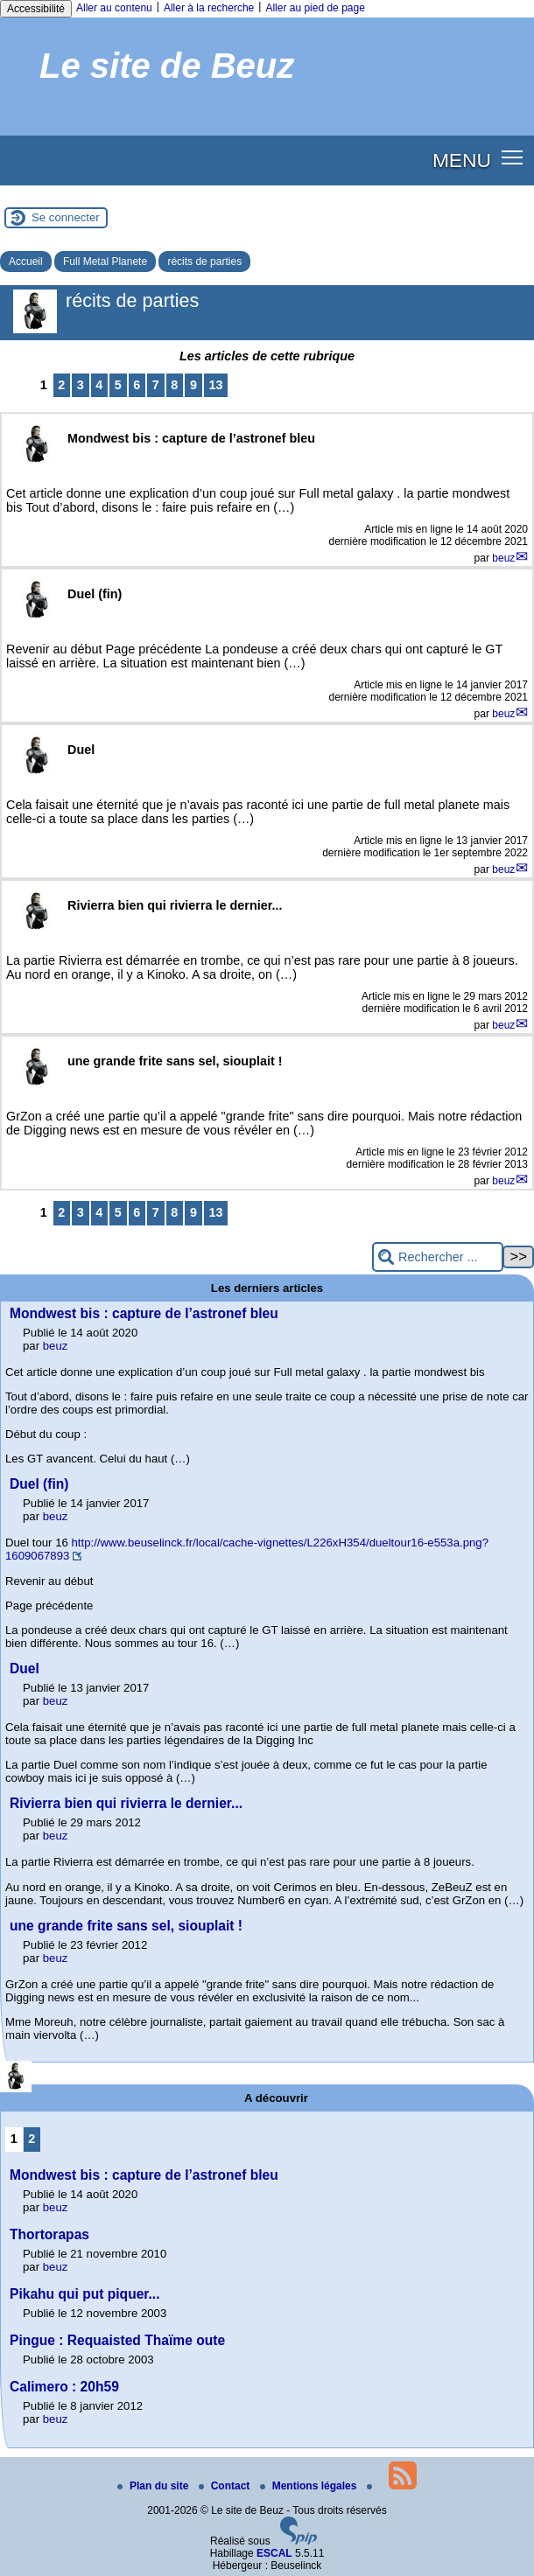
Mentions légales (310, 2486)
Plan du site (154, 2486)
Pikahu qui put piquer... (85, 2293)
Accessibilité (36, 9)
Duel (24, 1668)
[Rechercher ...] (437, 1257)
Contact (226, 2486)
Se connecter (66, 217)
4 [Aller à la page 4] (98, 385)
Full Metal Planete (105, 261)
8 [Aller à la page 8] (174, 385)
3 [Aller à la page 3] (80, 385)
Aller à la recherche (209, 8)
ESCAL (274, 2553)
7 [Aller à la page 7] (155, 385)
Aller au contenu (114, 8)
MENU (461, 160)
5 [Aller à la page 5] (118, 385)
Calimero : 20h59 (64, 2386)
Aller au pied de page (314, 8)
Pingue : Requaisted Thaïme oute (117, 2340)
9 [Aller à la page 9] (193, 385)
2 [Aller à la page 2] (61, 385)
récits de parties (204, 261)
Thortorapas (49, 2234)
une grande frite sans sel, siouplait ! (126, 1925)
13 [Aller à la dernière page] (215, 385)
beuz (503, 558)
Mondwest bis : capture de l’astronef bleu (144, 1313)
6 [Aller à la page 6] (136, 385)
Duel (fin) (39, 1483)
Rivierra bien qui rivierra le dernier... (126, 1803)
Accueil (26, 261)
